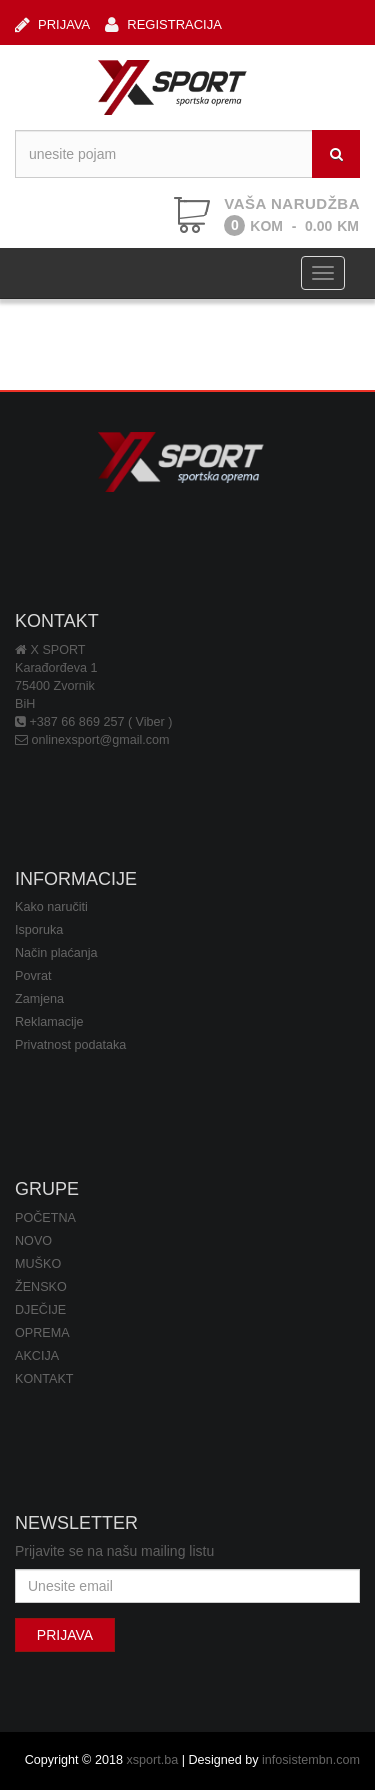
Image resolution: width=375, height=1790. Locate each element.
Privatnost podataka (70, 1045)
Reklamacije (49, 1022)
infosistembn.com (311, 1760)
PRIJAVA (52, 24)
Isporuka (39, 930)
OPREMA (42, 1333)
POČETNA (45, 1218)
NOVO (33, 1241)
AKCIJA (37, 1356)
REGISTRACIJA (163, 24)
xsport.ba (152, 1760)
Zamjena (39, 999)
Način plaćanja (56, 953)
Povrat (33, 976)
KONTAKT (44, 1379)
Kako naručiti (51, 907)
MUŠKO (38, 1264)
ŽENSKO (41, 1287)
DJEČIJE (40, 1310)
